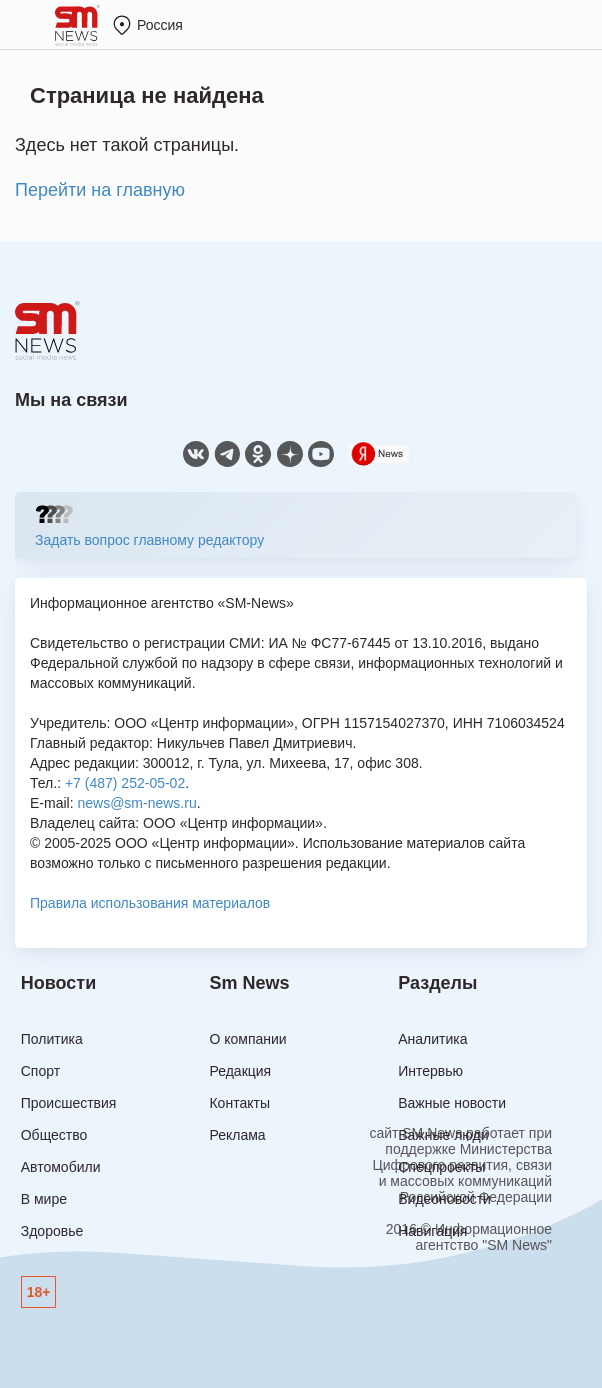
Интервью (430, 1071)
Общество (54, 1135)
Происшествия (69, 1103)
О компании (247, 1039)
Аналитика (432, 1039)
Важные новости (452, 1103)
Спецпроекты (441, 1167)
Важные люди (443, 1135)
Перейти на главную (100, 190)
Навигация (432, 1231)
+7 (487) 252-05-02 (125, 783)
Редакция (240, 1071)
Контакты (239, 1103)
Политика (52, 1039)
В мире (44, 1199)
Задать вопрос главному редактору (149, 540)
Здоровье (52, 1231)
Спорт (40, 1071)
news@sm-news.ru (136, 803)
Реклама (237, 1135)
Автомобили (61, 1167)
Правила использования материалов (150, 903)
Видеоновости (444, 1199)
